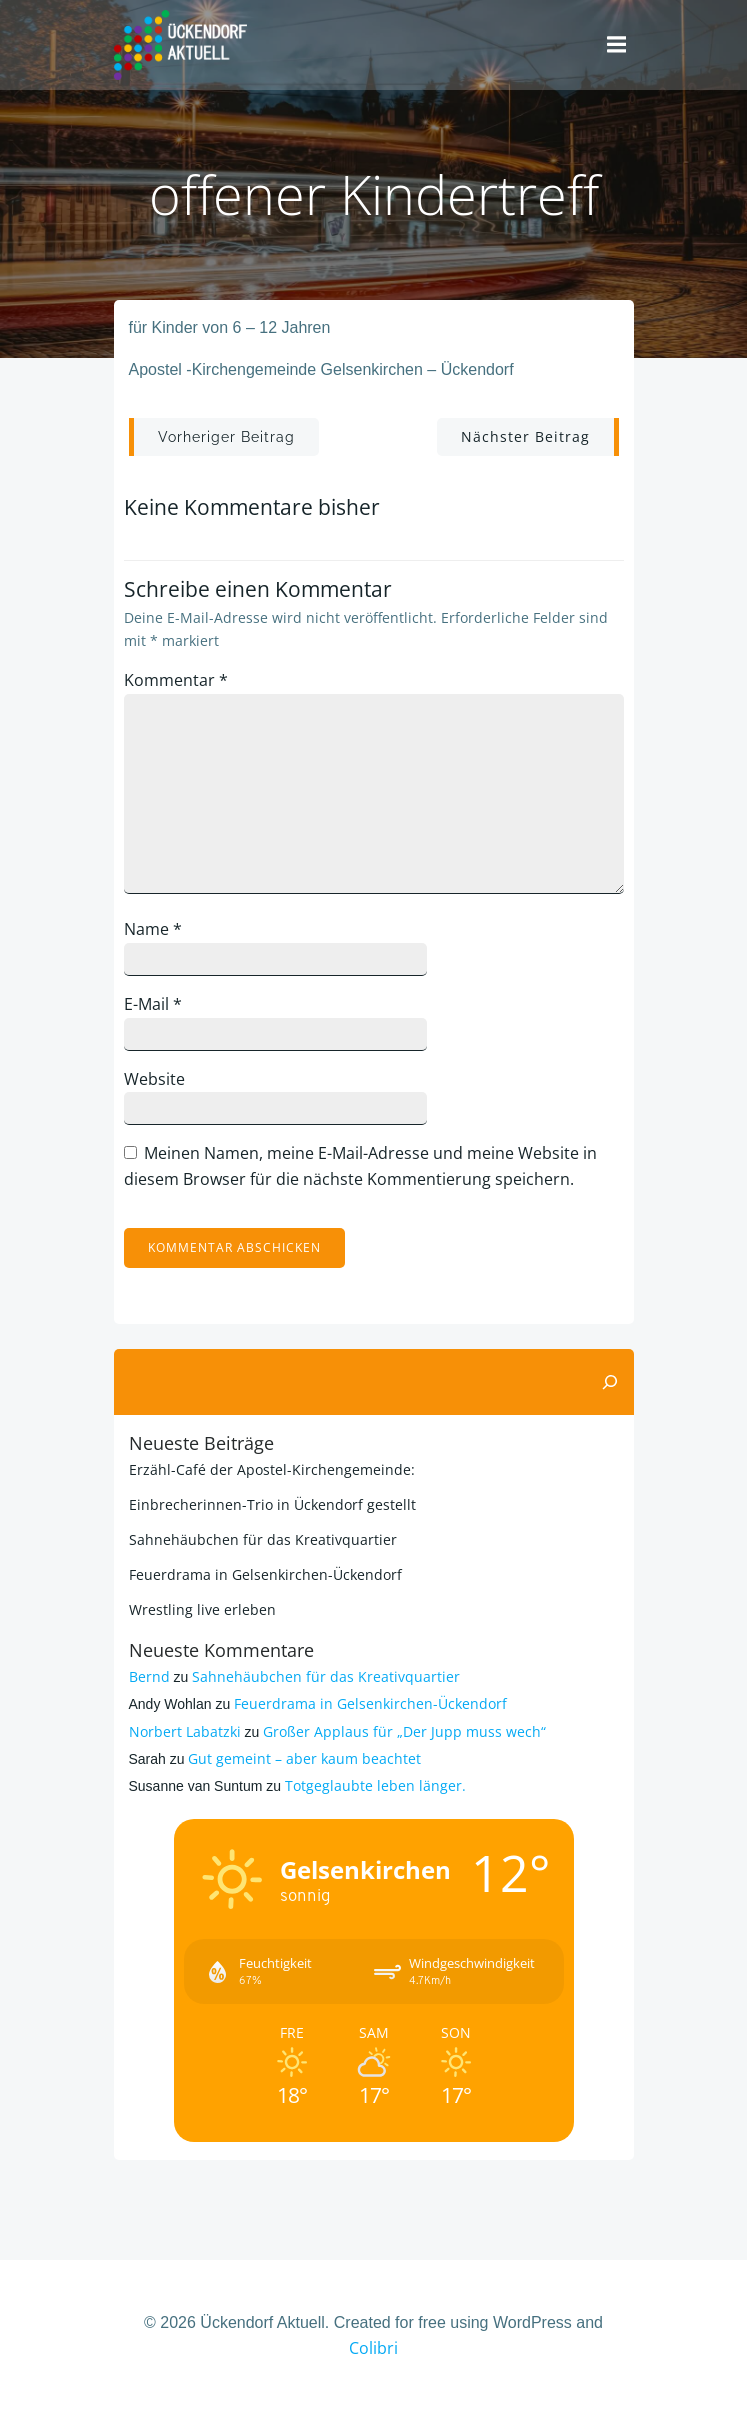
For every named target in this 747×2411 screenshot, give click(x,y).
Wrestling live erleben (202, 1609)
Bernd (149, 1676)
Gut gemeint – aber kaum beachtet (304, 1758)
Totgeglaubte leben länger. (375, 1785)
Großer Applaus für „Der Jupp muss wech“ (404, 1731)
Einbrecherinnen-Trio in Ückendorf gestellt (272, 1504)
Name (153, 929)
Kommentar (176, 680)
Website (154, 1079)
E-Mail (153, 1004)
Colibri (373, 2348)
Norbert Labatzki (185, 1731)
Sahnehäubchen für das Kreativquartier (263, 1539)
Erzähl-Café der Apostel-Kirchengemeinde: (272, 1469)
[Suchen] (610, 1382)
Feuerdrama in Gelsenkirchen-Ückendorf (265, 1574)
